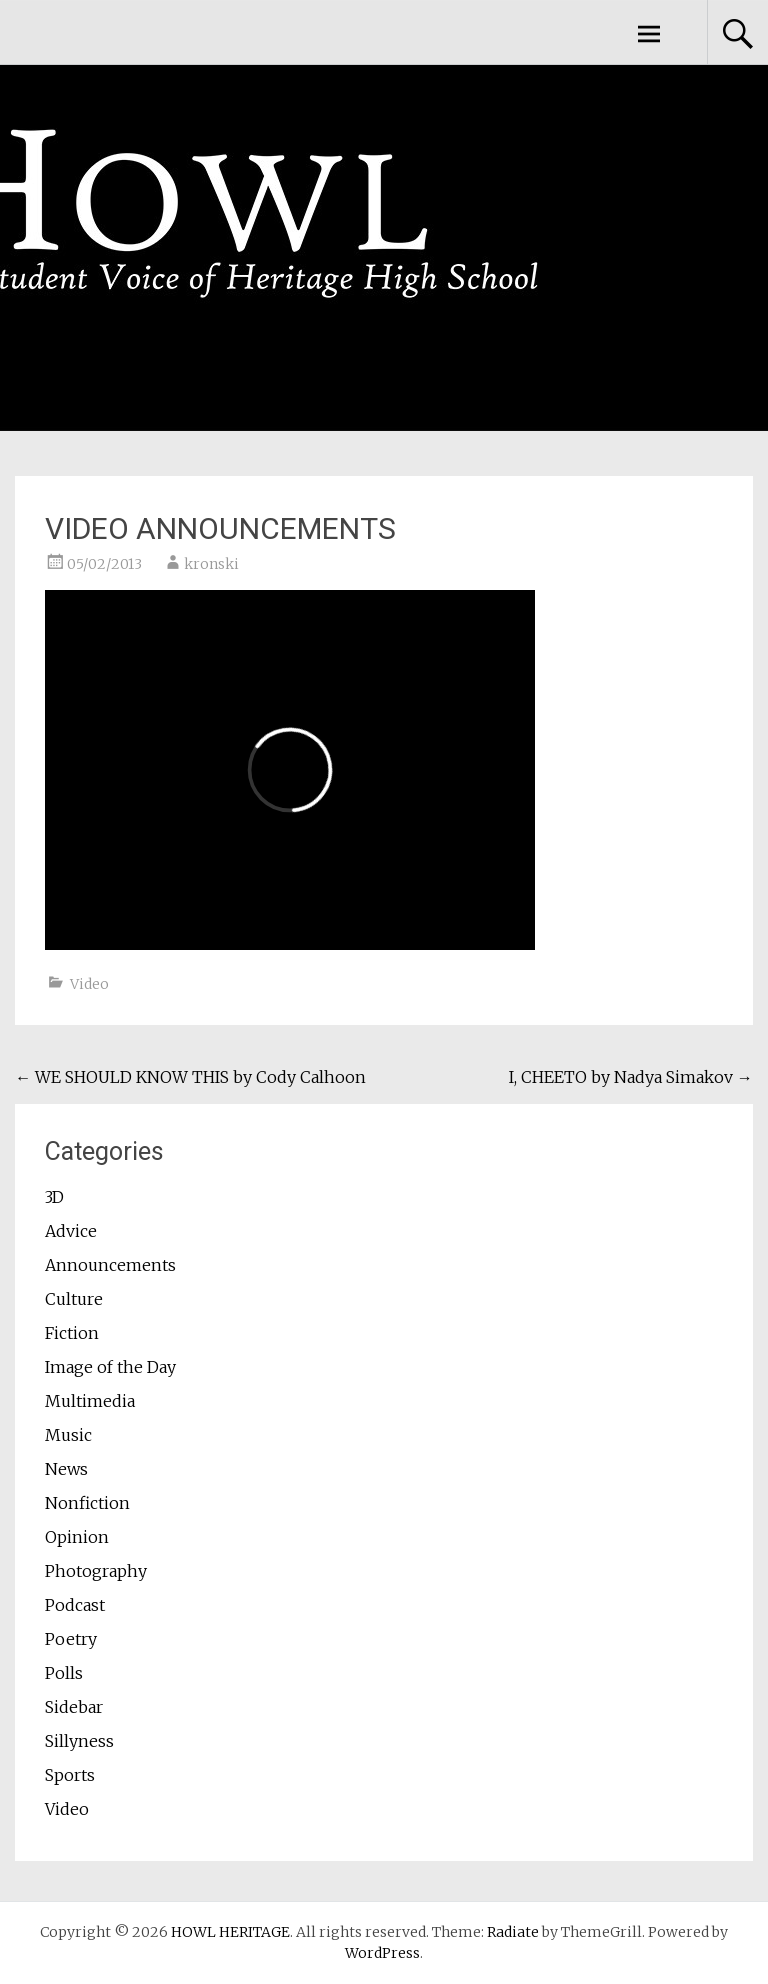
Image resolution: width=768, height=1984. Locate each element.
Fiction (72, 1333)
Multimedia (90, 1401)
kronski (211, 564)
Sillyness (79, 1741)
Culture (74, 1299)
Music (68, 1435)
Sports (70, 1775)
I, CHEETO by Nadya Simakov (631, 1077)
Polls (64, 1673)
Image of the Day (110, 1367)
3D (54, 1197)
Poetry (71, 1639)
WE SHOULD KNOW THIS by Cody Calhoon (190, 1077)
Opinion (77, 1537)
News (66, 1469)
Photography (96, 1571)
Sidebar (74, 1707)
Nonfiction (87, 1503)
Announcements (110, 1265)
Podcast (75, 1605)
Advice (71, 1231)
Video (89, 984)
